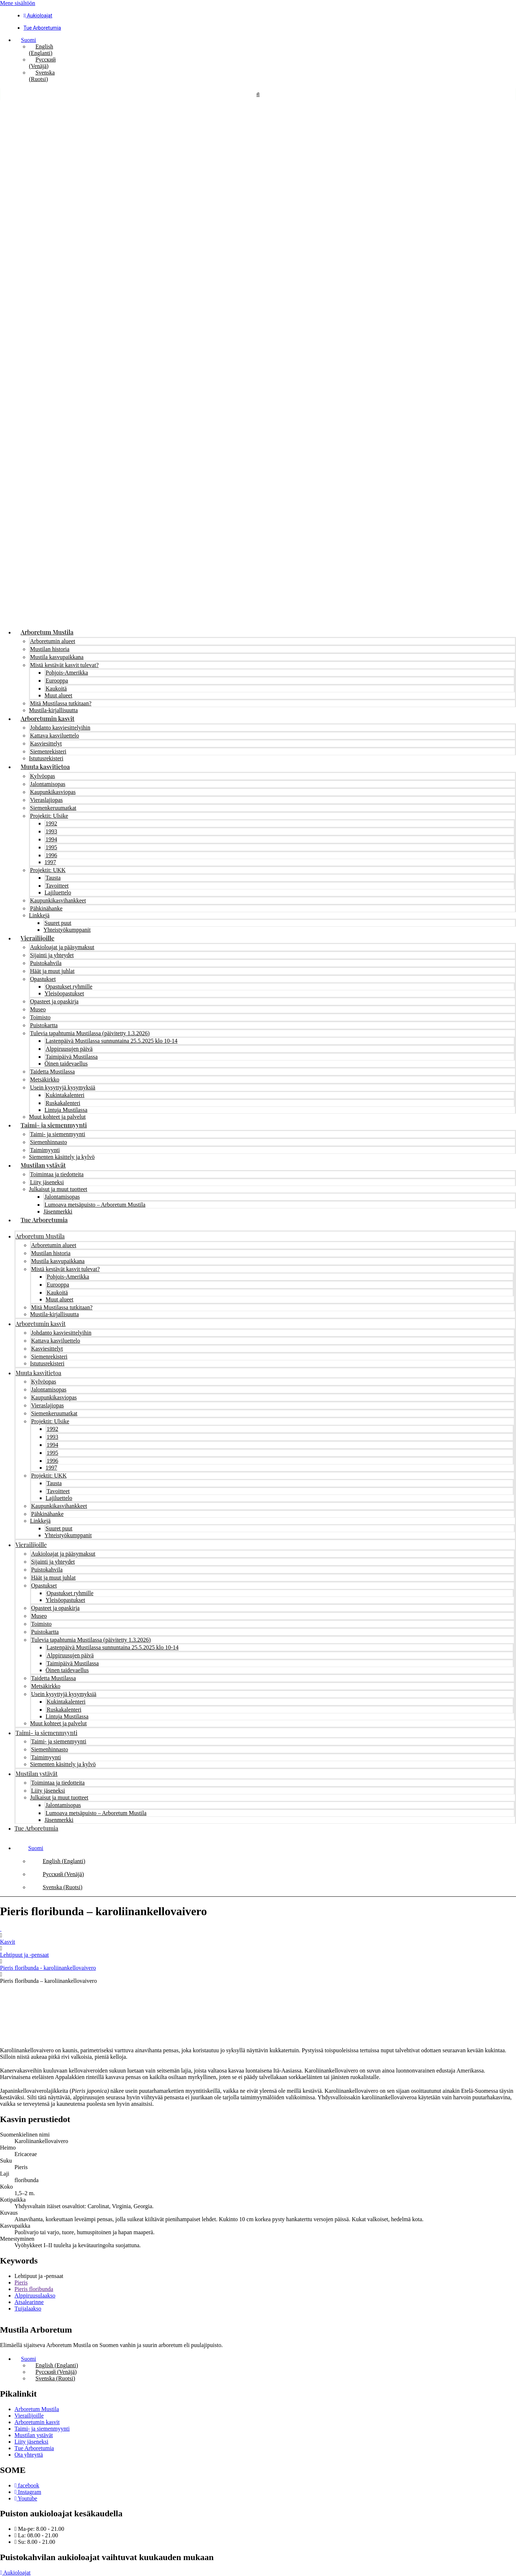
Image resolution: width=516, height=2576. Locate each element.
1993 (51, 831)
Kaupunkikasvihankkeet (58, 900)
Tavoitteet (57, 886)
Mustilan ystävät (43, 1165)
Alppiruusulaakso (34, 2295)
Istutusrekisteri (46, 758)
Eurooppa (57, 680)
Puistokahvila (45, 963)
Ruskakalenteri (63, 1103)
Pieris (20, 2282)
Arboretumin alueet (52, 641)
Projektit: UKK (47, 870)
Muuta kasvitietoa (45, 766)
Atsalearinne (29, 2302)
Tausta (53, 878)
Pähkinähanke (46, 908)
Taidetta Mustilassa (52, 1071)
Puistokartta (43, 1025)
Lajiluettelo (57, 892)
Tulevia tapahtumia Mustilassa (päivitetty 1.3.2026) (90, 1033)
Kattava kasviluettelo (54, 735)
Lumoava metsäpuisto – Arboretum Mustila (94, 1205)
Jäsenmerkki (57, 1211)
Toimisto (40, 1017)
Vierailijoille (37, 938)
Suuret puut (57, 923)
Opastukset (43, 979)
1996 (51, 855)
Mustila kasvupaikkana (57, 657)
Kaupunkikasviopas (53, 792)
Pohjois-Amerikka (67, 672)
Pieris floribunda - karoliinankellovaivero (48, 1968)
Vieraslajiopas (46, 800)
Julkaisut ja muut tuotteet (58, 1189)
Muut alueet (58, 695)
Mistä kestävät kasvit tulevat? (64, 665)
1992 (51, 823)
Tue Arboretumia (44, 1220)
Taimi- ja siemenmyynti (54, 1125)
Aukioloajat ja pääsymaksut (62, 947)
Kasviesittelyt (46, 743)
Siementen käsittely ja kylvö (62, 1157)
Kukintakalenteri (65, 1095)
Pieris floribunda (33, 2289)
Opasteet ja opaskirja (54, 1001)
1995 (51, 847)
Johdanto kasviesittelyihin (60, 727)
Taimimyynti (45, 1150)
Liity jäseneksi (47, 1182)
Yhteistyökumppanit (67, 930)
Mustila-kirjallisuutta (53, 710)
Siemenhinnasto (48, 1142)
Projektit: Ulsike (49, 816)
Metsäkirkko (44, 1079)
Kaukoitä (56, 688)
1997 (50, 862)
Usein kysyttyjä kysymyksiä (62, 1087)
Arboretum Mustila (47, 632)
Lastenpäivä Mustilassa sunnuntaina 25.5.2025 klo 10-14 (112, 1041)
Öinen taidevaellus (66, 1063)
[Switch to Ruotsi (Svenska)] (42, 75)
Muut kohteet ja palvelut (57, 1117)
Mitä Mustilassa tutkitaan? (60, 703)
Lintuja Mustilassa (66, 1110)
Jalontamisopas (47, 784)
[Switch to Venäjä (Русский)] (42, 62)
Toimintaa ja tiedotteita (57, 1174)
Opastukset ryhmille (69, 986)
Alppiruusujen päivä (69, 1049)
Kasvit (7, 1942)
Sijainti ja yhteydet (52, 955)
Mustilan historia (49, 649)
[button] (25, 40)
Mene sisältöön (17, 3)
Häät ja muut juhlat (52, 971)
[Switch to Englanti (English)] (41, 49)
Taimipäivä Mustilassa (72, 1057)
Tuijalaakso (27, 2308)
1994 (51, 839)
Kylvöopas (42, 776)
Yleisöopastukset (64, 993)
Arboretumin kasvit (47, 718)
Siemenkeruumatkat (53, 808)
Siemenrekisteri (48, 751)
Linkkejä (39, 915)
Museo (38, 1009)
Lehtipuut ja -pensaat (24, 1955)
